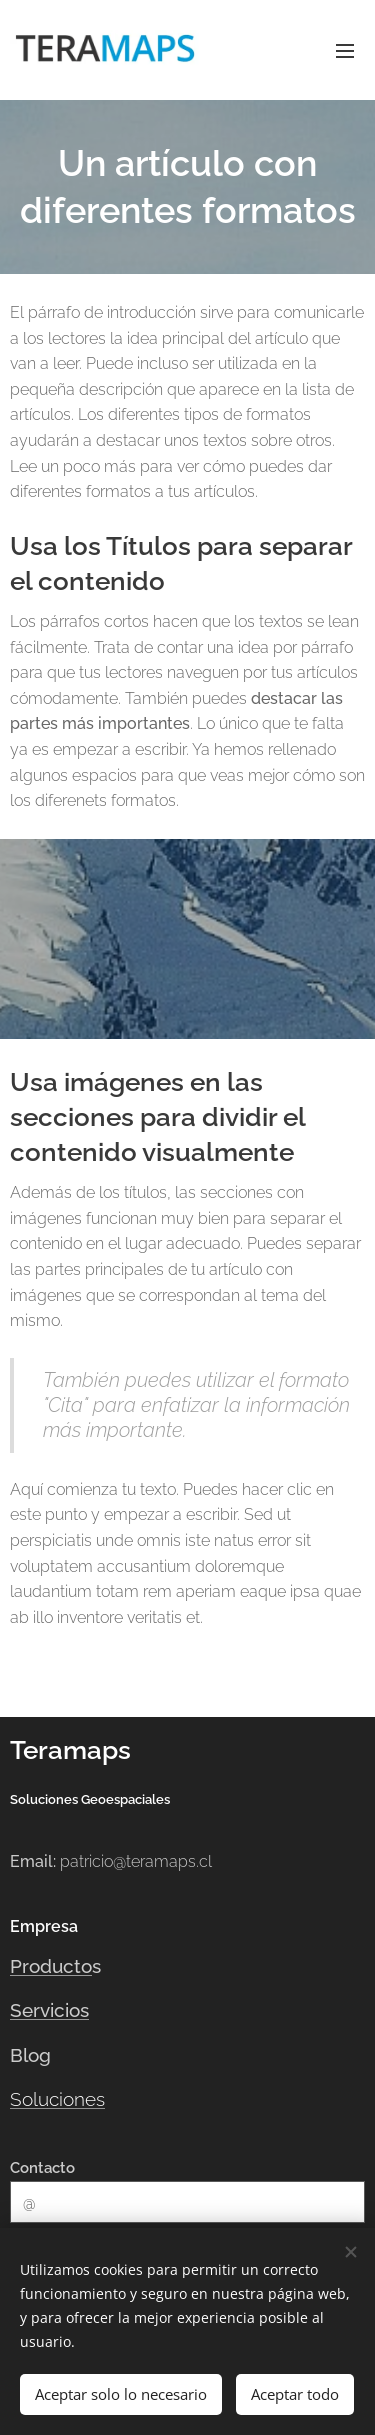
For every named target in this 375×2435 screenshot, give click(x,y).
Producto (51, 1966)
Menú (345, 51)
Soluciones (57, 2099)
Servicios (49, 2011)
